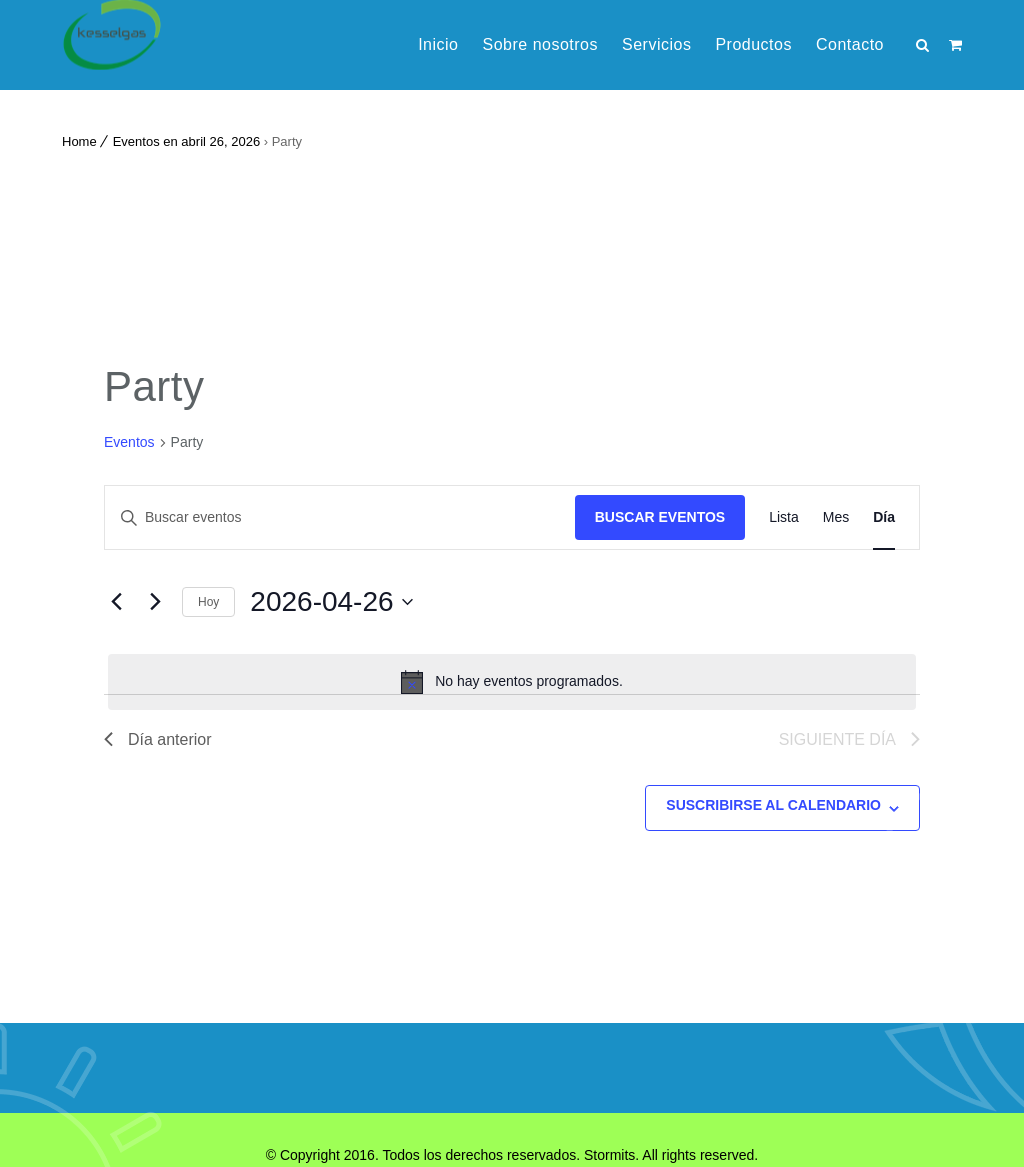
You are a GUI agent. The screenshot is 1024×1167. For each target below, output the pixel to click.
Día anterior (158, 739)
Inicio (438, 44)
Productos (753, 44)
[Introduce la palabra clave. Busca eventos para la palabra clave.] (340, 517)
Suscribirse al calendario (773, 805)
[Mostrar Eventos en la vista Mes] (836, 517)
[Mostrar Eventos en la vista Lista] (784, 517)
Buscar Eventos (660, 517)
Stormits (609, 1155)
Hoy (208, 602)
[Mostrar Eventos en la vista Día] (884, 517)
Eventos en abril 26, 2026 (186, 141)
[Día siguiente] (155, 602)
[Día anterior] (116, 602)
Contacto (850, 44)
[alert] (512, 682)
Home (79, 141)
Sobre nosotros (540, 44)
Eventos (129, 442)
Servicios (656, 44)
